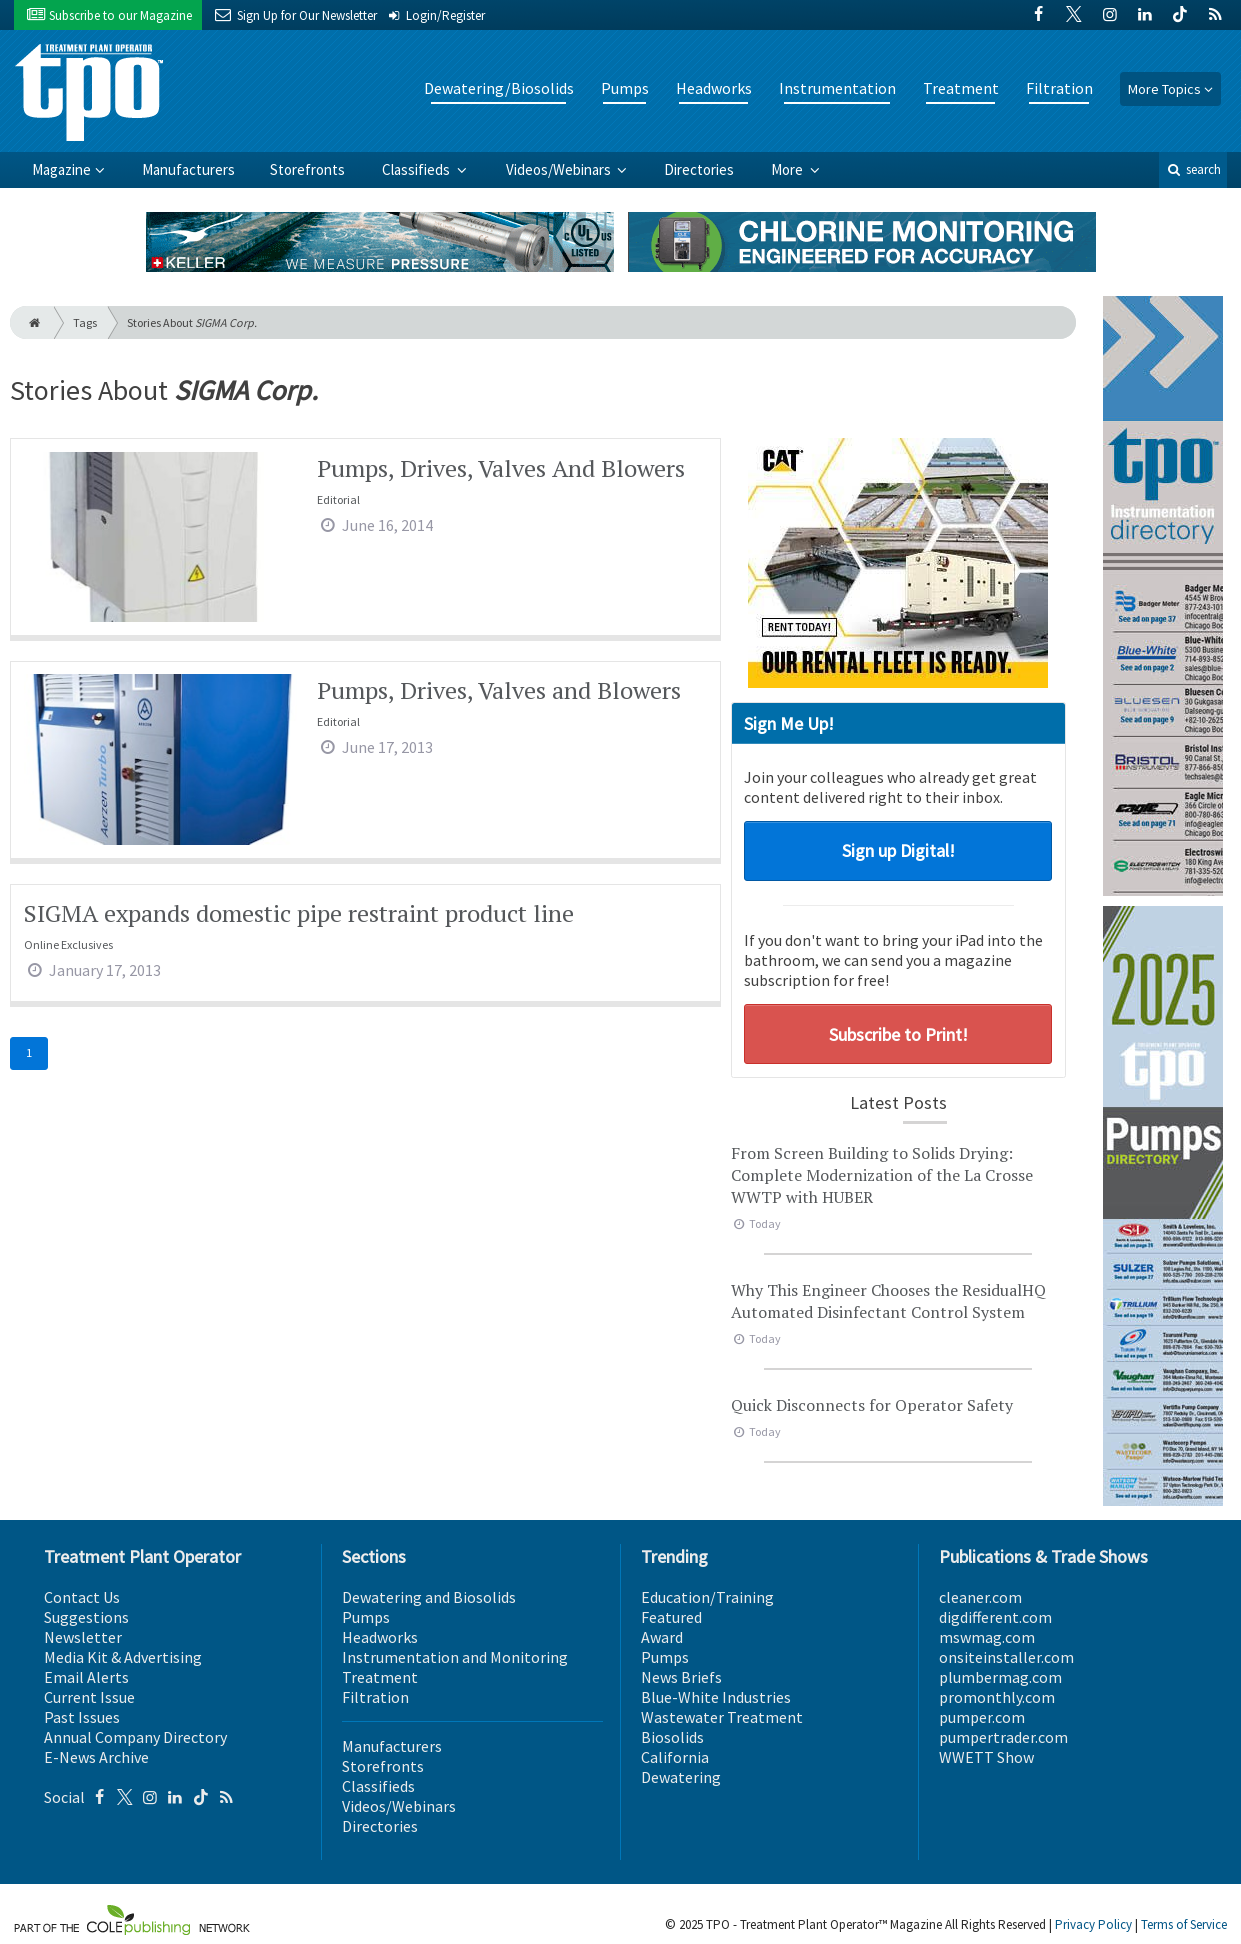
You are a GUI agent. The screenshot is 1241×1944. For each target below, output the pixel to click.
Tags (85, 322)
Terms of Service (1184, 1924)
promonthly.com (997, 1697)
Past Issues (82, 1717)
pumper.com (982, 1717)
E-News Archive (96, 1757)
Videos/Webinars (560, 169)
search (1193, 169)
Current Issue (89, 1697)
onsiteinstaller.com (1006, 1657)
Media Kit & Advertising (123, 1657)
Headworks (714, 88)
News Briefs (681, 1677)
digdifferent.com (995, 1617)
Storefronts (307, 169)
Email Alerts (86, 1677)
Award (662, 1637)
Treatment (961, 88)
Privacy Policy (1093, 1924)
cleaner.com (980, 1597)
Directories (699, 169)
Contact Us (82, 1597)
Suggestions (86, 1617)
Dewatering (681, 1777)
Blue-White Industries (716, 1697)
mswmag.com (987, 1637)
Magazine (61, 169)
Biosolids (672, 1737)
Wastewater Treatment (722, 1717)
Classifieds (417, 169)
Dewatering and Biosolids (429, 1597)
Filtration (1059, 88)
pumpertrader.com (1003, 1737)
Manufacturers (188, 169)
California (675, 1757)
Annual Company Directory (135, 1737)
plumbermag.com (1000, 1677)
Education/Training (707, 1597)
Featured (671, 1617)
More (788, 169)
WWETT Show (986, 1757)
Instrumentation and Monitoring (455, 1657)
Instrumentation (837, 88)
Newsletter (83, 1637)
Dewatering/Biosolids (499, 88)
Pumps (625, 88)
